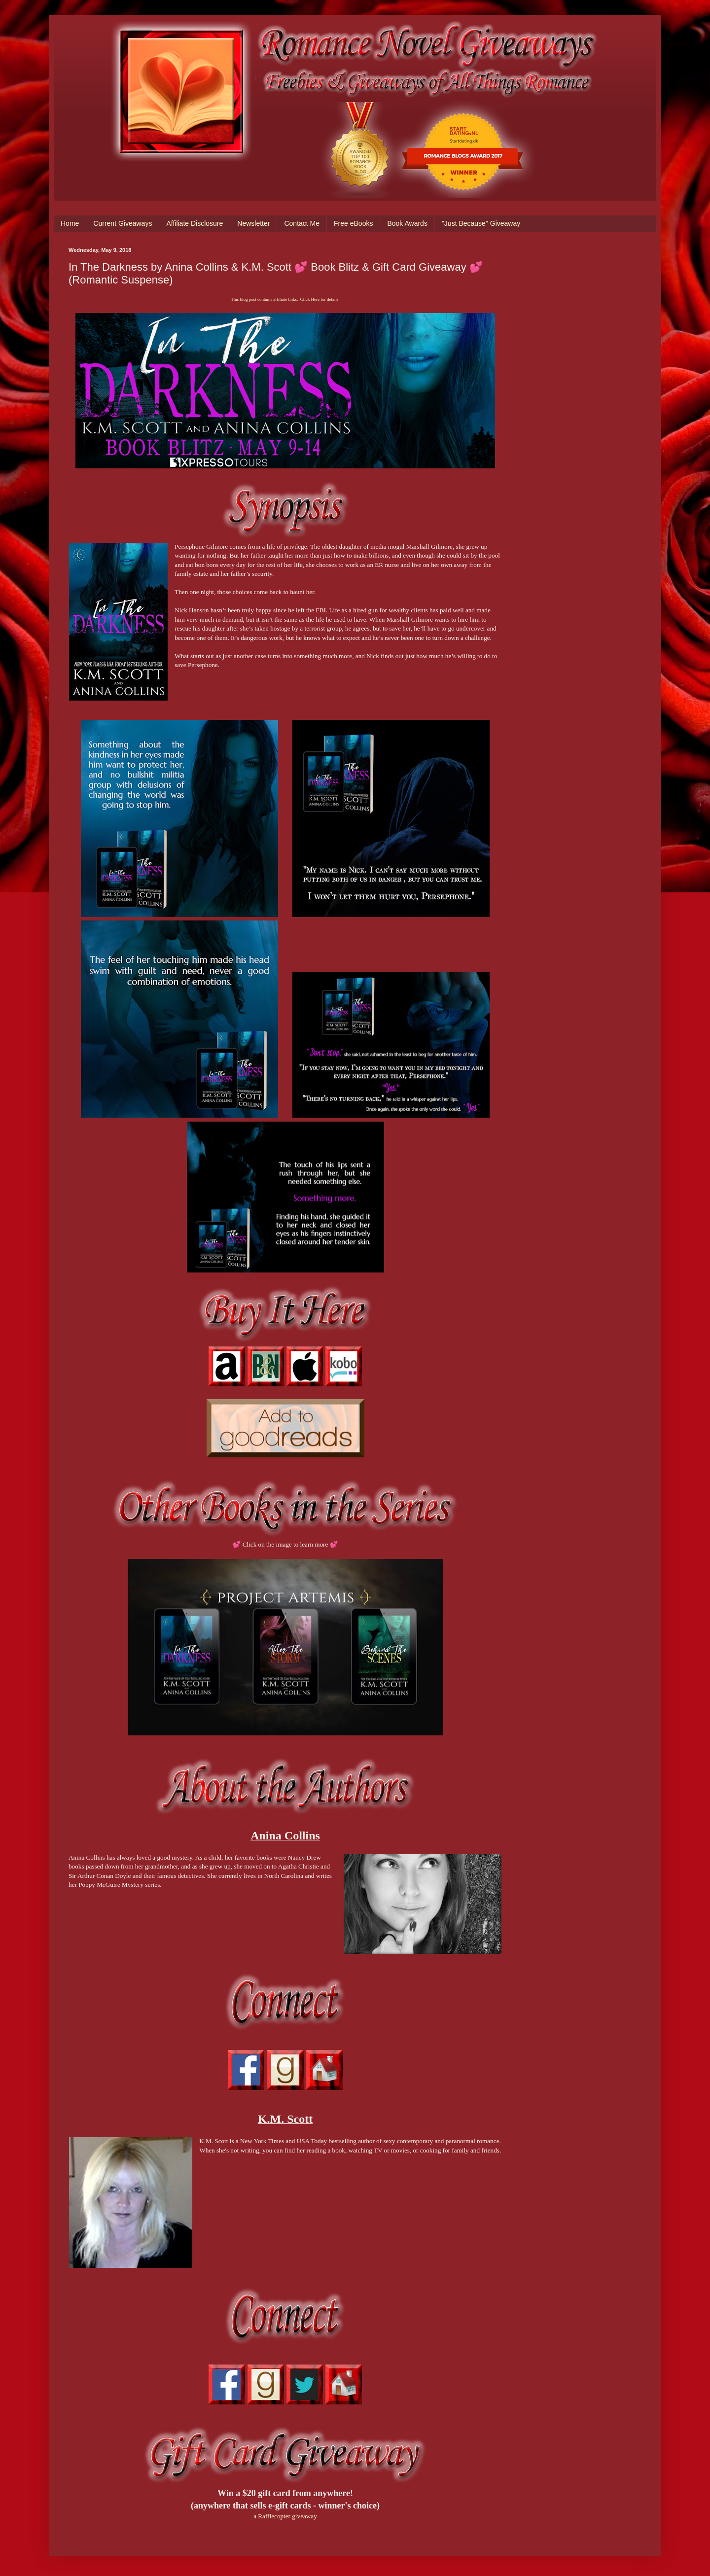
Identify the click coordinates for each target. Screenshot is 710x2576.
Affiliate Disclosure (194, 223)
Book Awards (407, 223)
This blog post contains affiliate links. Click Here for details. (285, 299)
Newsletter (253, 223)
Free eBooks (353, 223)
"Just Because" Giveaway (481, 223)
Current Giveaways (122, 223)
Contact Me (302, 223)
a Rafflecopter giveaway (285, 2516)
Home (70, 223)
